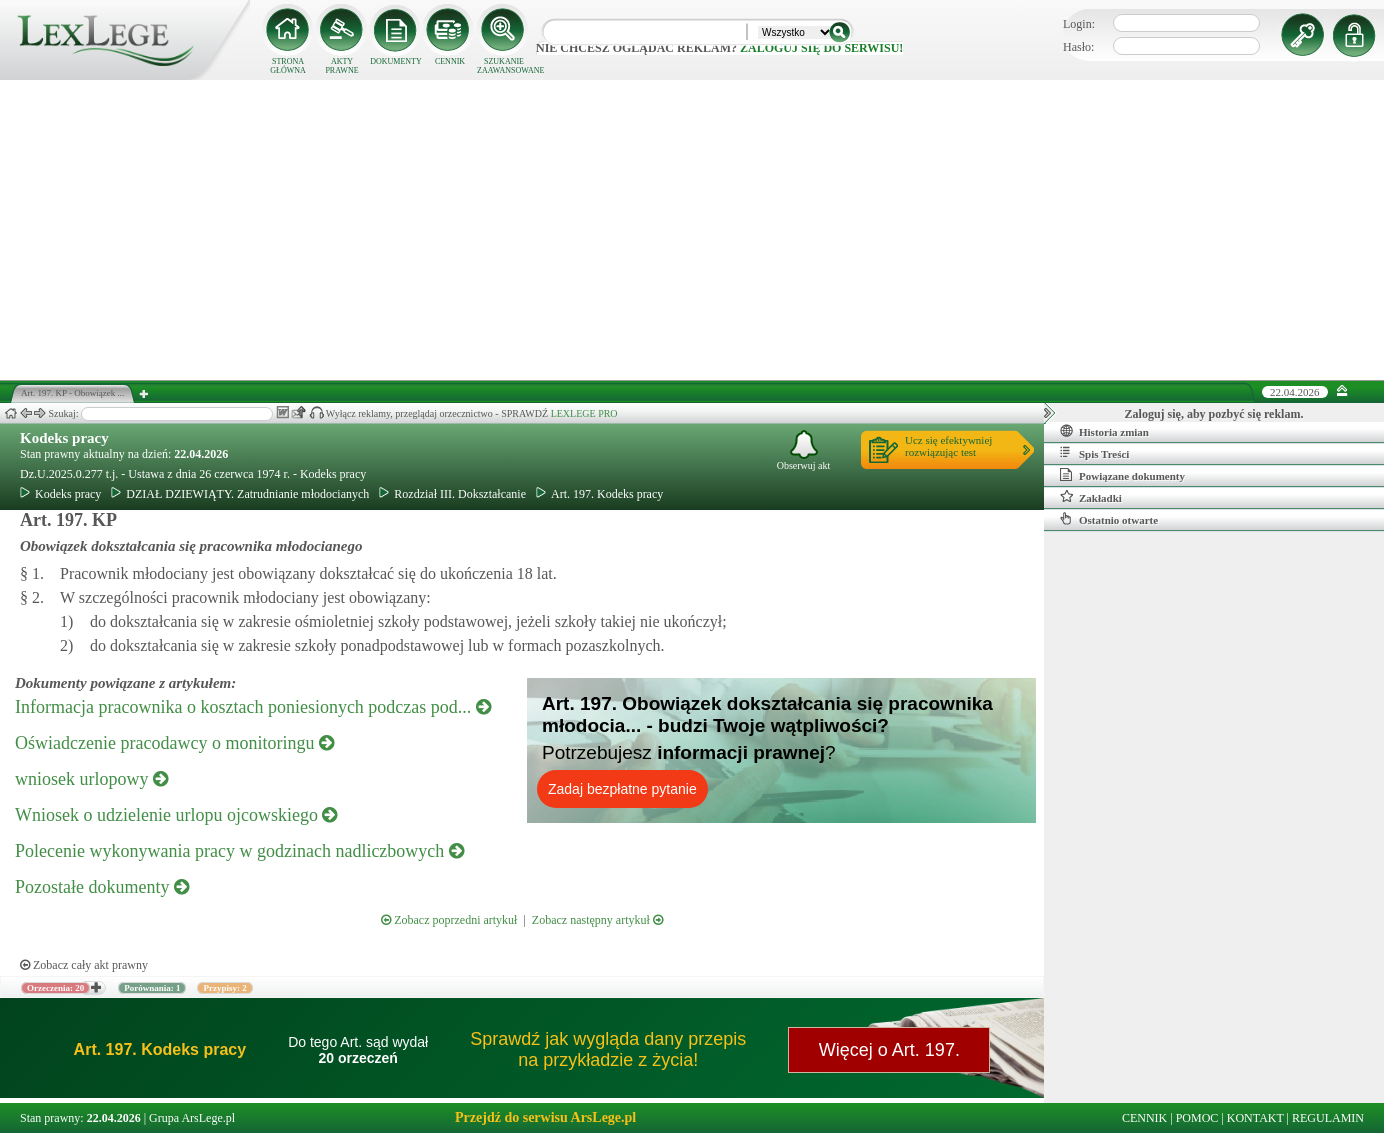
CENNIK (450, 61)
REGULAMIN (1328, 1118)
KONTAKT (1255, 1118)
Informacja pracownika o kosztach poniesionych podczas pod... (253, 707)
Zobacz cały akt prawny (84, 965)
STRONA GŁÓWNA (288, 66)
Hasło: (1078, 47)
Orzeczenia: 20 (55, 988)
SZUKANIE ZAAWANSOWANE (504, 66)
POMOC (1197, 1118)
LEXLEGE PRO (584, 413)
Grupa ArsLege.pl (192, 1118)
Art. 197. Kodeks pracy (599, 494)
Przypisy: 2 (224, 988)
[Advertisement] (692, 230)
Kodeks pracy (64, 438)
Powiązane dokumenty (1122, 475)
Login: (1079, 24)
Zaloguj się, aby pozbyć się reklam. (1214, 414)
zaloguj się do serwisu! (821, 48)
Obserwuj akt (804, 450)
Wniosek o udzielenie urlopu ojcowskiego (176, 815)
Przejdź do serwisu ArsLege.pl (545, 1117)
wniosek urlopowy (91, 779)
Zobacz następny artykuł (597, 920)
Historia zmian (1104, 431)
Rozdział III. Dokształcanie (452, 494)
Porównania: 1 (152, 988)
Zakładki (1091, 497)
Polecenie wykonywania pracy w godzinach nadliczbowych (239, 851)
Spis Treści (1094, 453)
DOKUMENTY (396, 61)
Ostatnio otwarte (1109, 519)
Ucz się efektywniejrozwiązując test (948, 446)
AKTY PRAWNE (341, 66)
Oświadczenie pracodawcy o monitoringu (174, 743)
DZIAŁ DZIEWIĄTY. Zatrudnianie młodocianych (240, 494)
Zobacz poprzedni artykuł (449, 920)
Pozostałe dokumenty (102, 887)
